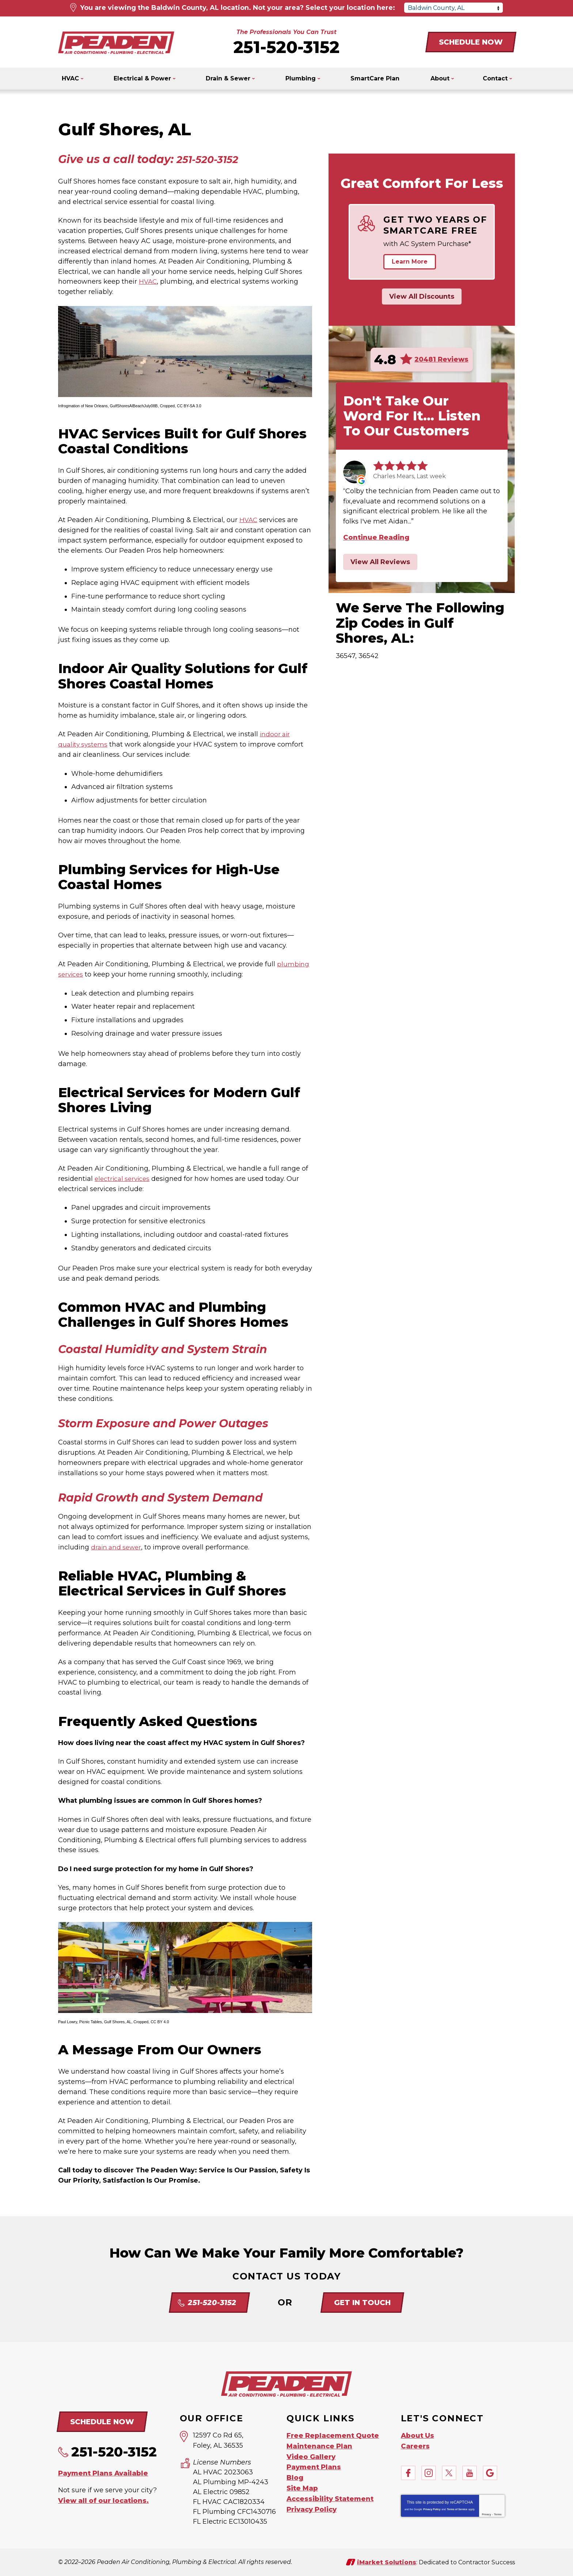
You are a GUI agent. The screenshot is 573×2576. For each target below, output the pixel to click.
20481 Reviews (441, 359)
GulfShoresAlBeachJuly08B (134, 406)
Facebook (408, 2472)
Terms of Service (457, 2508)
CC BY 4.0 (160, 2022)
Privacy (486, 2513)
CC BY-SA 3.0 (189, 406)
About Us (417, 2435)
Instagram (428, 2472)
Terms (498, 2513)
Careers (415, 2445)
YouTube (469, 2472)
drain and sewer (117, 1547)
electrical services (124, 1179)
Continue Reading (376, 537)
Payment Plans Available (103, 2473)
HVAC (148, 281)
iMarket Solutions (386, 2561)
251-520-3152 (286, 47)
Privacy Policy (431, 2508)
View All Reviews (380, 562)
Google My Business (490, 2472)
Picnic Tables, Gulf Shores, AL (105, 2022)
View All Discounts (421, 296)
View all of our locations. (103, 2500)
